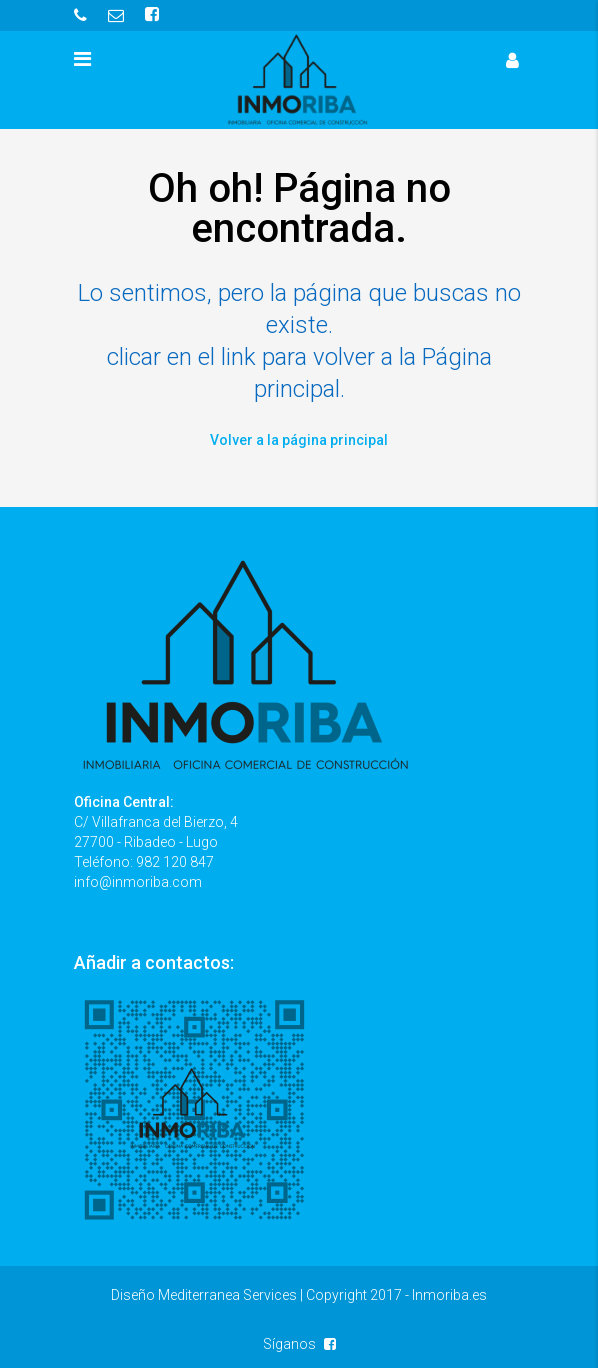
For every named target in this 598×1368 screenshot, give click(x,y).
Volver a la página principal (299, 440)
